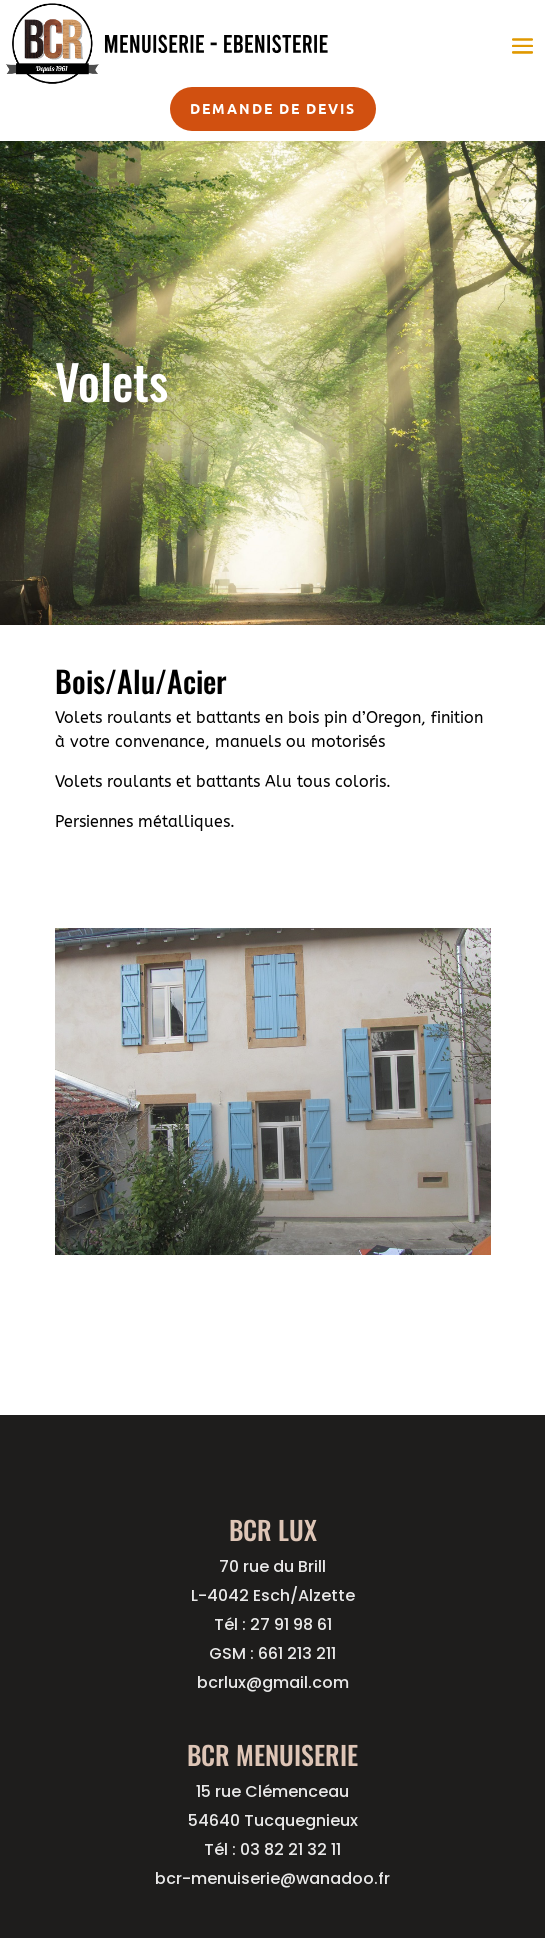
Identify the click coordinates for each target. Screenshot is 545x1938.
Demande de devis (273, 108)
